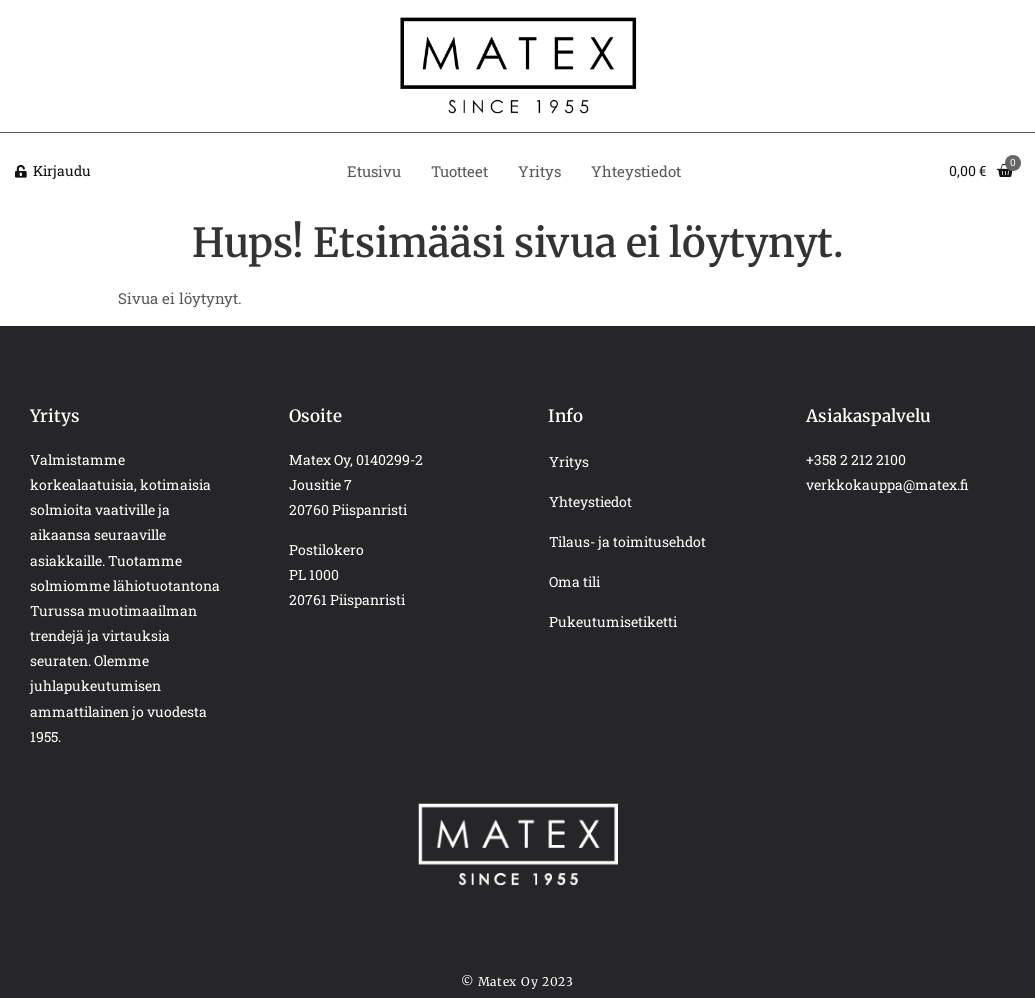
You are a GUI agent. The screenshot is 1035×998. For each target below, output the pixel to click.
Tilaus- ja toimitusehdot (627, 541)
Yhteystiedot (636, 171)
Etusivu (374, 171)
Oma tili (574, 581)
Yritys (539, 171)
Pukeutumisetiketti (613, 621)
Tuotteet (459, 171)
